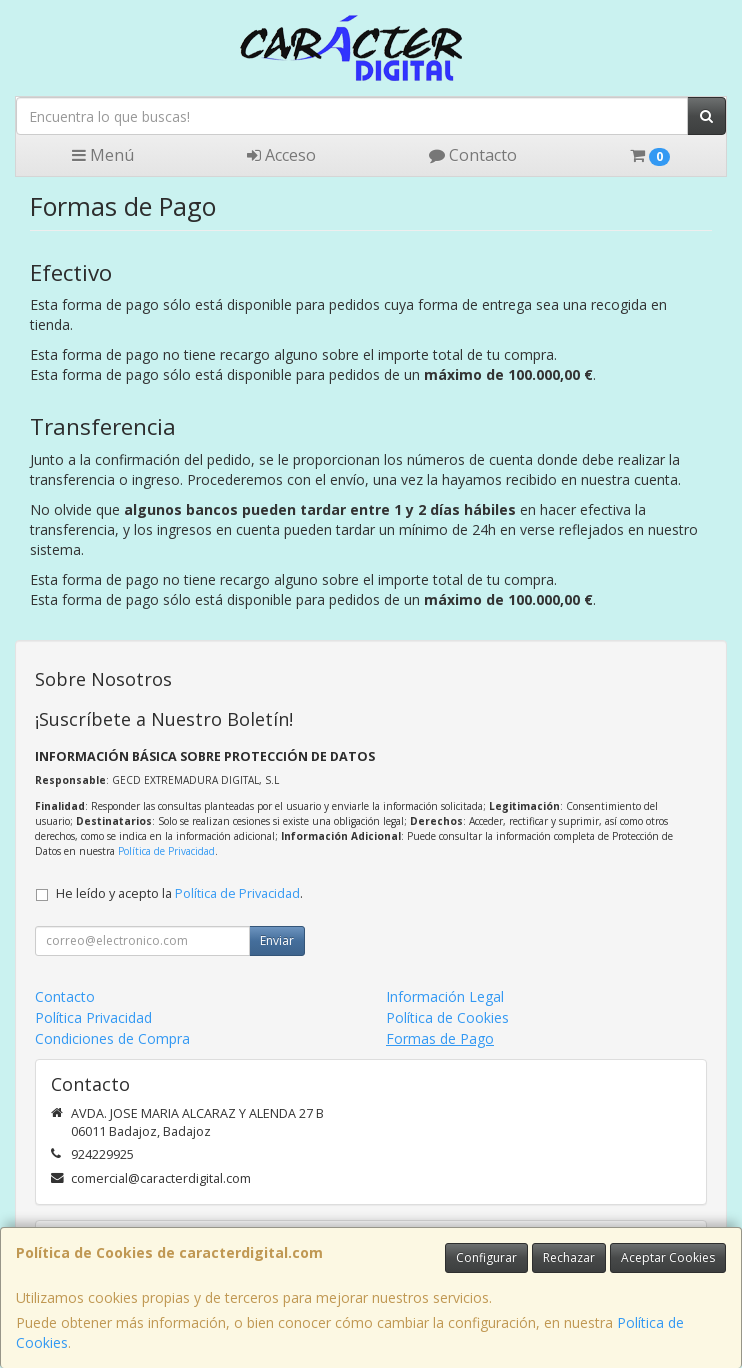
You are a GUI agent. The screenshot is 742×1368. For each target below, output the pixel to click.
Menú (103, 155)
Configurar (486, 1257)
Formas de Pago (440, 1038)
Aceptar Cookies (668, 1257)
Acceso (281, 155)
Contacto (473, 155)
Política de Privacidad (166, 851)
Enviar (277, 940)
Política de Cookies (447, 1017)
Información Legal (445, 996)
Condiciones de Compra (112, 1038)
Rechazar (569, 1257)
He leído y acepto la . (179, 893)
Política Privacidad (93, 1017)
